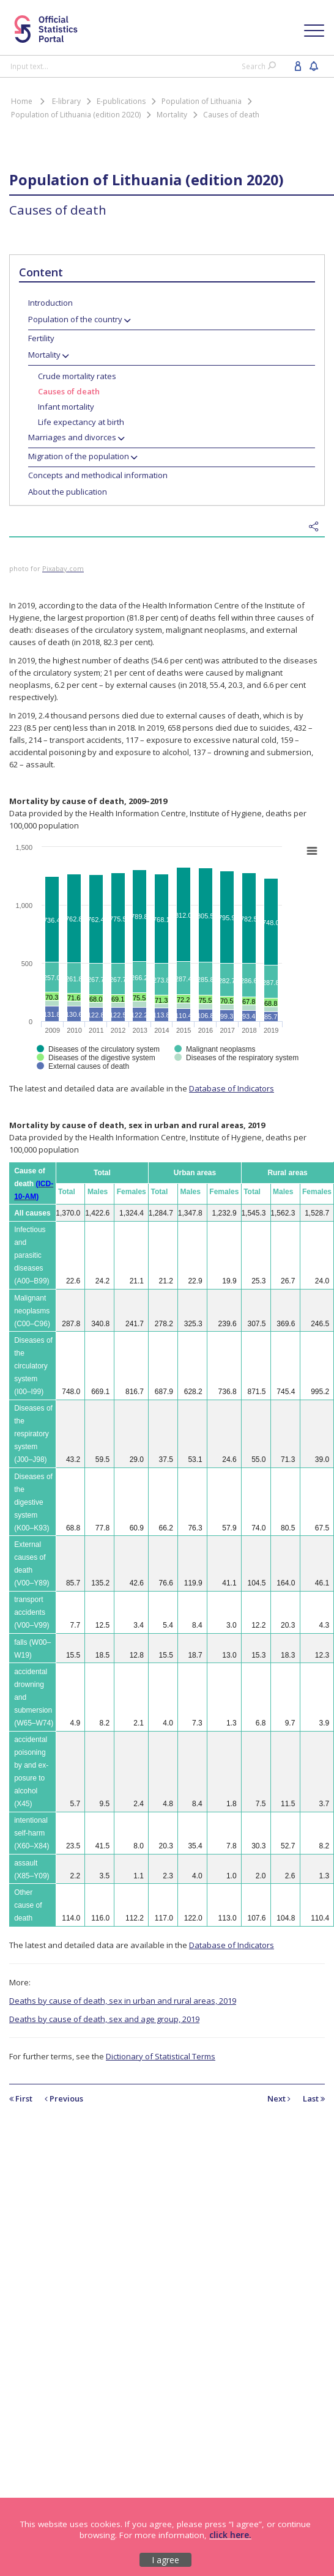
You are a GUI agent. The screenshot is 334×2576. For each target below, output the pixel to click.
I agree (165, 2560)
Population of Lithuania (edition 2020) (76, 114)
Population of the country (75, 319)
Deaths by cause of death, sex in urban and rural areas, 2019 (122, 2000)
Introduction (50, 302)
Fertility (41, 338)
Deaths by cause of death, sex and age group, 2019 (104, 2018)
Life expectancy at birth (81, 421)
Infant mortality (66, 406)
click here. (230, 2535)
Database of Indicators (231, 1088)
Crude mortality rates (77, 376)
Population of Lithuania (201, 101)
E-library (66, 101)
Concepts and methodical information (98, 475)
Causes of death (231, 114)
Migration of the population (78, 456)
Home (21, 101)
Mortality (172, 114)
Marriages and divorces (72, 437)
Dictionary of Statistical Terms (160, 2056)
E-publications (121, 101)
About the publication (67, 491)
